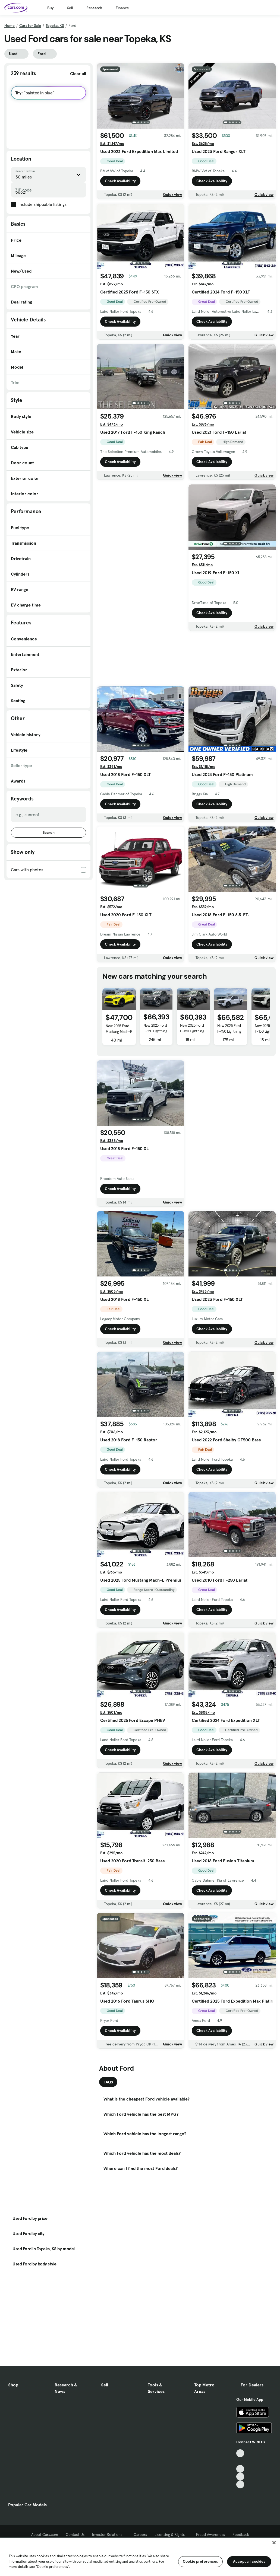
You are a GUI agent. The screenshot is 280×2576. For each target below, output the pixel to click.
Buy (50, 7)
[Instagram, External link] (240, 2477)
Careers (140, 2534)
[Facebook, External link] (240, 2461)
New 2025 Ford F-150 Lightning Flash (192, 1031)
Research (94, 7)
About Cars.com (44, 2534)
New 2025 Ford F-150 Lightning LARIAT (155, 1031)
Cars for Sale (30, 25)
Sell (70, 7)
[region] (140, 2556)
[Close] (274, 2543)
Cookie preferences (200, 2561)
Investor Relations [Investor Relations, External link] (109, 2534)
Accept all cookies (249, 2561)
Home (9, 25)
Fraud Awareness (210, 2534)
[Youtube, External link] (240, 2469)
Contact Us (75, 2534)
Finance (122, 7)
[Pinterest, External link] (240, 2484)
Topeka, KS (55, 25)
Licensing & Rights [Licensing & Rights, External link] (171, 2534)
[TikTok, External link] (240, 2453)
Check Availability (120, 180)
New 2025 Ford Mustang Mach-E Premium (119, 1031)
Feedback (240, 2534)
